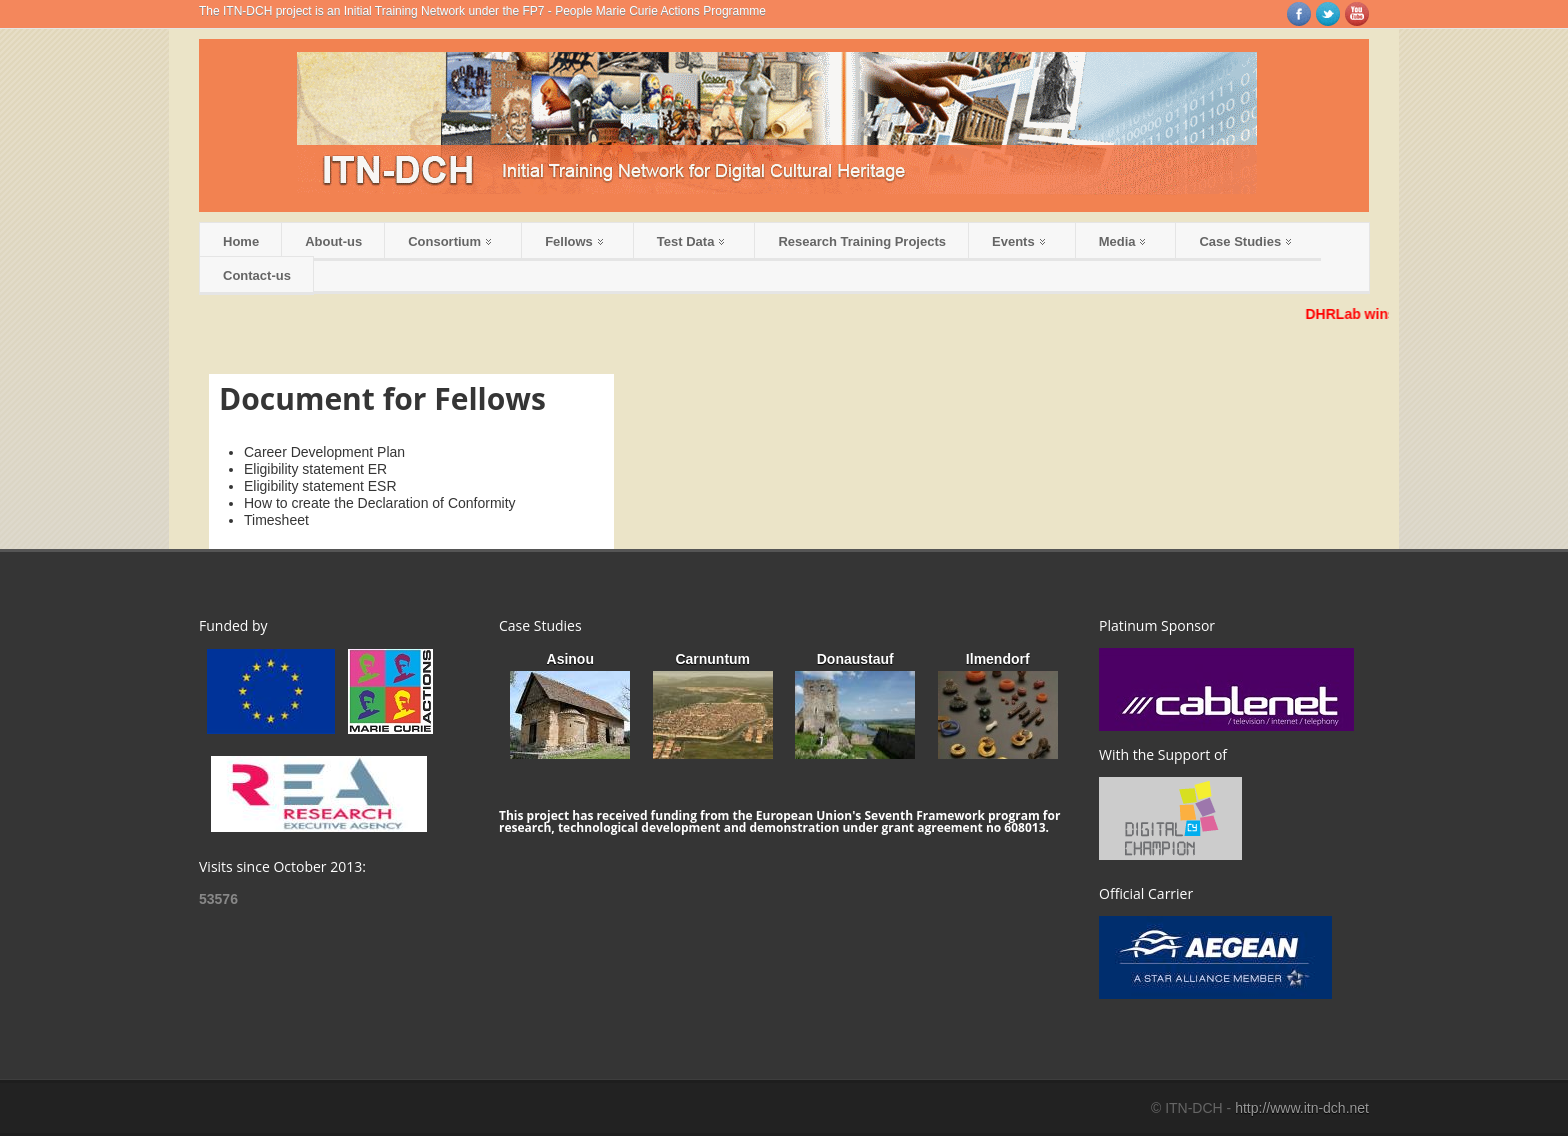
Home (241, 241)
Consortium (449, 241)
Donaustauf (855, 659)
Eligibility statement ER (315, 469)
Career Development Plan (324, 452)
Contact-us (257, 275)
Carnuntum (712, 659)
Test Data (691, 241)
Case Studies (1245, 241)
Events (1018, 241)
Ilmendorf (998, 659)
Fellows (574, 241)
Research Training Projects (862, 241)
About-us (333, 241)
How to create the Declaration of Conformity (380, 503)
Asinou (570, 659)
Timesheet (276, 520)
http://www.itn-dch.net (1302, 1108)
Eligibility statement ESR (320, 486)
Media (1122, 241)
